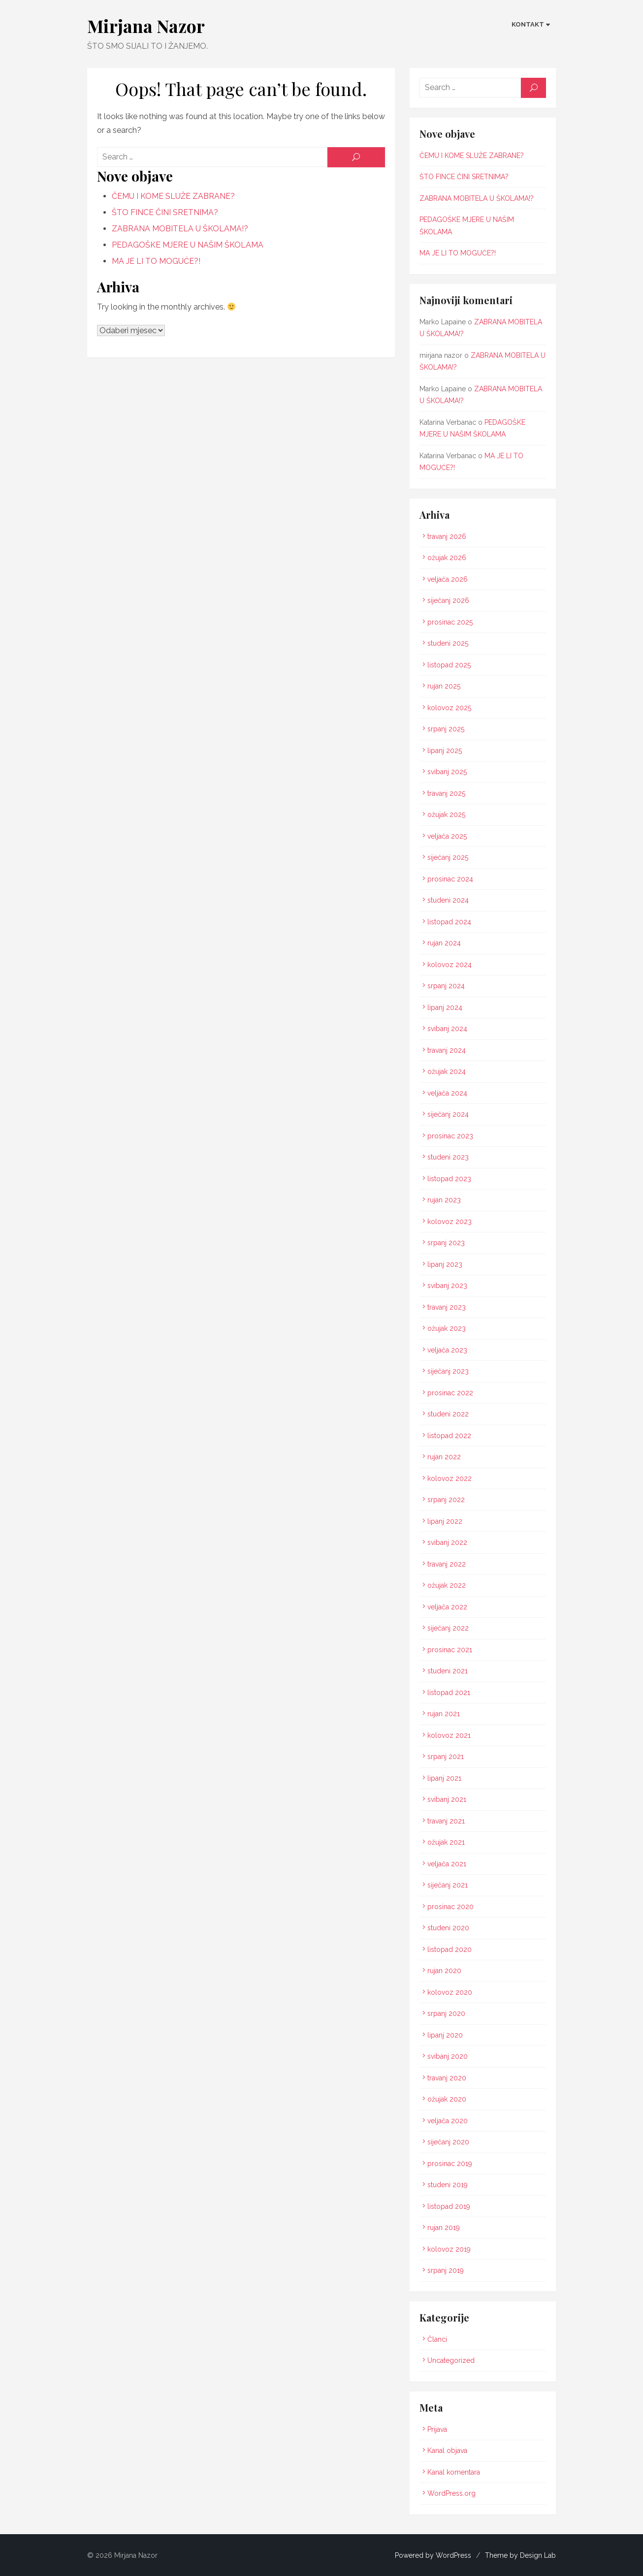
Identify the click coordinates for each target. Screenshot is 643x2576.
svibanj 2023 (448, 1285)
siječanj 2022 (448, 1628)
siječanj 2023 (448, 1371)
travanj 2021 (446, 1821)
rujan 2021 (444, 1714)
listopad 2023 (450, 1179)
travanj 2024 (447, 1050)
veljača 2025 (447, 836)
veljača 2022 (448, 1607)
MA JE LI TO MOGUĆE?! (154, 261)
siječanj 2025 (448, 857)
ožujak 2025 (447, 814)
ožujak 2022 (447, 1585)
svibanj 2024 (448, 1029)
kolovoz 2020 (450, 1992)
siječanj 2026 (449, 600)
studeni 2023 (448, 1157)
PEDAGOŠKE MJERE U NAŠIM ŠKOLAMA (185, 245)
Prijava (438, 2429)
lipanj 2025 (445, 750)
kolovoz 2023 (450, 1221)
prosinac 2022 (451, 1393)
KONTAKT (530, 24)
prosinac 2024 (451, 879)
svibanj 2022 (448, 1542)
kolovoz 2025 (450, 708)
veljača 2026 (448, 579)
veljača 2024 (448, 1093)
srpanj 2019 (446, 2270)
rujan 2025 (444, 686)
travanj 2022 (447, 1564)
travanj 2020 (447, 2078)
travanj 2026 (447, 536)
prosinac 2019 (450, 2164)
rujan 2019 (444, 2227)
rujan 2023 (444, 1200)
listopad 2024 (450, 922)
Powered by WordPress (435, 2555)
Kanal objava (448, 2450)
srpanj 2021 (446, 1756)
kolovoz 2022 (450, 1478)
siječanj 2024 (448, 1114)
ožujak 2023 (447, 1328)
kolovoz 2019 (449, 2249)
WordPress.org (452, 2493)
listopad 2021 (449, 1692)
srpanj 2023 (446, 1243)
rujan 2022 (444, 1457)
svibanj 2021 (447, 1799)
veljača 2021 (447, 1864)
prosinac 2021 (450, 1650)
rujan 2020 (445, 1971)
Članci (438, 2339)
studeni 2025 (448, 643)
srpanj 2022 (446, 1500)
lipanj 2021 (445, 1778)
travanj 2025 (447, 793)
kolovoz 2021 (449, 1735)
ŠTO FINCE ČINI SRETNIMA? (163, 212)
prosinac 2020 (451, 1907)
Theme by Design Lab (522, 2555)
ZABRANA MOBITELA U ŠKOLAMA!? (178, 228)
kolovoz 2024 (450, 965)
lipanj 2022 (445, 1521)
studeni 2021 (448, 1671)
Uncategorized (451, 2360)
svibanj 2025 (447, 772)
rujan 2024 (444, 943)
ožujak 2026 (447, 558)
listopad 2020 (450, 1949)
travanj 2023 (447, 1307)
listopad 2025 (449, 665)
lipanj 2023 (445, 1264)
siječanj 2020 (449, 2142)
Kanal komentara (454, 2472)
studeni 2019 (448, 2185)
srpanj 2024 (446, 986)
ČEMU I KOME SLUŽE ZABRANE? (171, 196)
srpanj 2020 (447, 2013)
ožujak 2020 (447, 2099)
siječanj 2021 (448, 1885)
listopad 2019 (449, 2206)
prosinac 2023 (451, 1136)
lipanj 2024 (445, 1007)
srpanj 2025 (446, 729)
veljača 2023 (448, 1350)
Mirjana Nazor (144, 25)
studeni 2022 (448, 1414)
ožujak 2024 (447, 1071)
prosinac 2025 (450, 622)
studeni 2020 (449, 1928)
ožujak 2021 (446, 1842)
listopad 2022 (450, 1436)
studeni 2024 (448, 900)
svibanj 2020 (448, 2056)
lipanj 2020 (445, 2035)
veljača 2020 (448, 2121)
